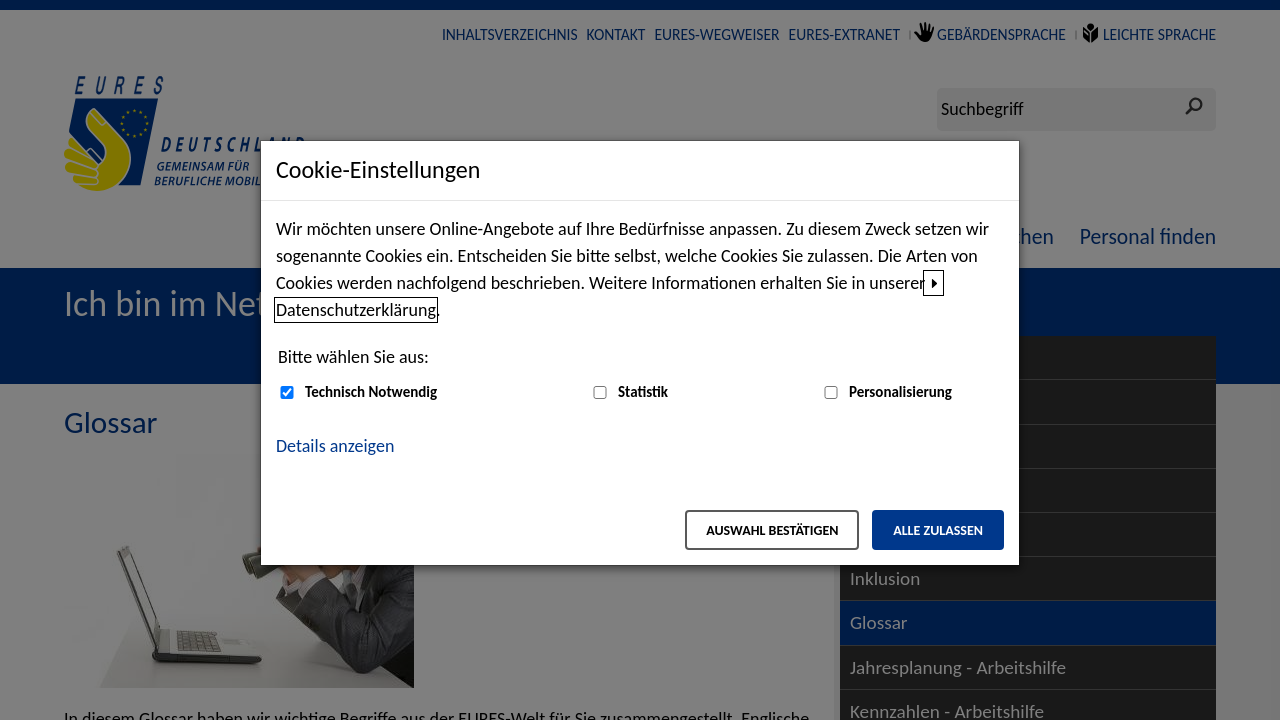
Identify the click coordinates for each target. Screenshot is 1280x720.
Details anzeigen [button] (335, 446)
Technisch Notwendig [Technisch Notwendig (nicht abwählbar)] (371, 392)
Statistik (643, 392)
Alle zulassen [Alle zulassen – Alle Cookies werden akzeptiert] (938, 530)
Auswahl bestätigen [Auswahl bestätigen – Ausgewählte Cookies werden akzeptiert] (772, 530)
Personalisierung (900, 392)
